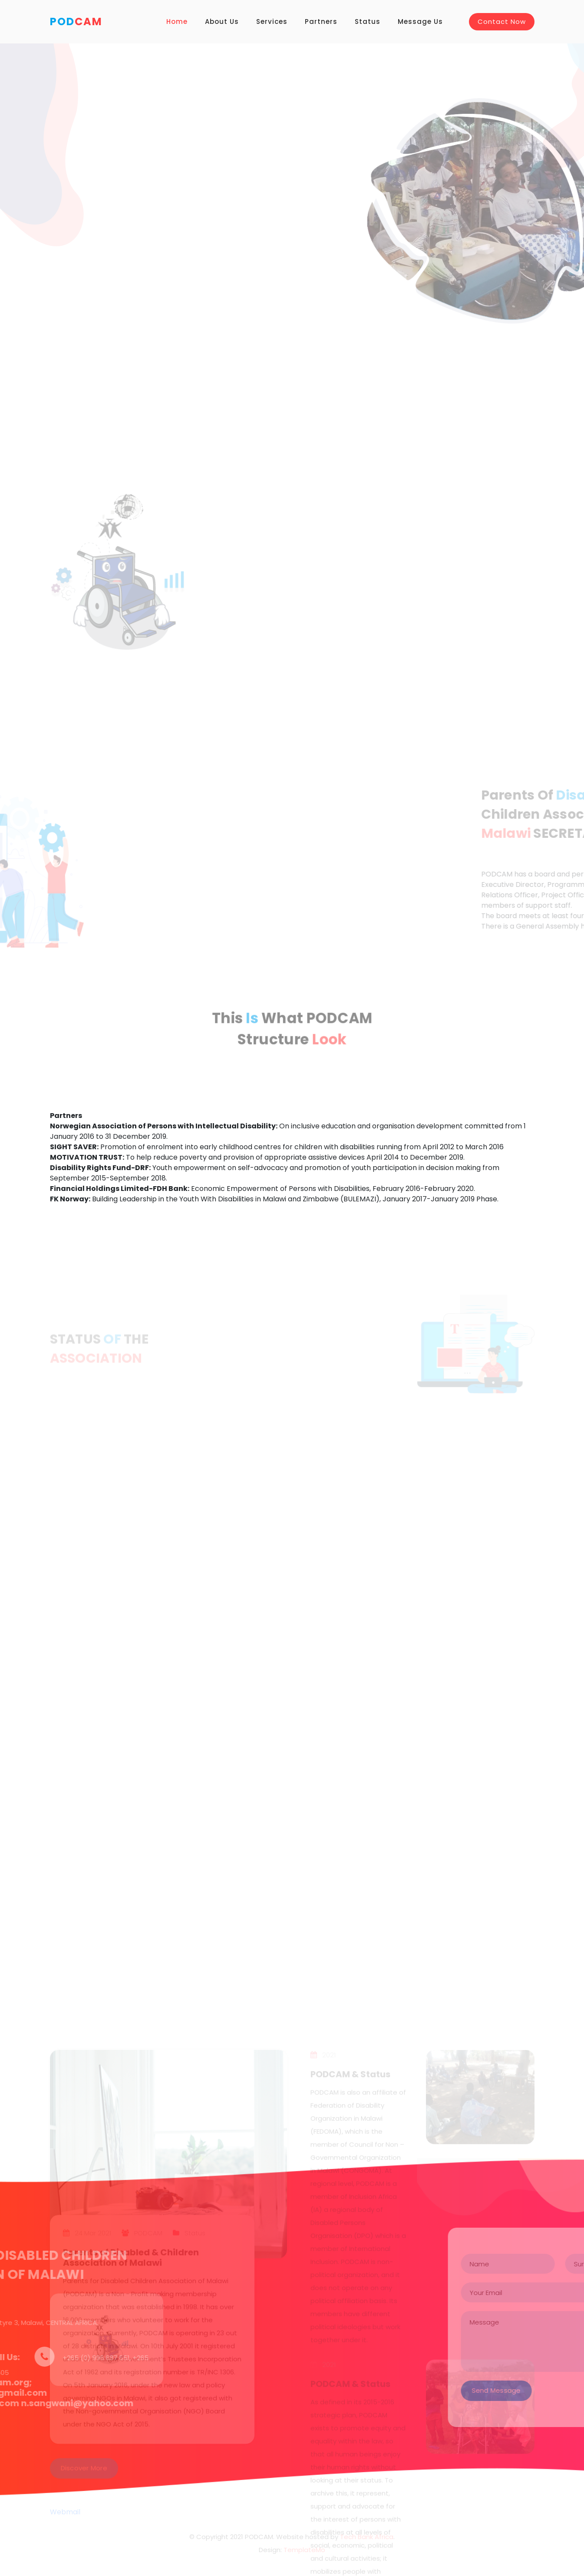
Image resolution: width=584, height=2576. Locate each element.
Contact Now (502, 21)
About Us (222, 21)
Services (271, 21)
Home (177, 21)
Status (367, 21)
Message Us (420, 21)
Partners (321, 21)
